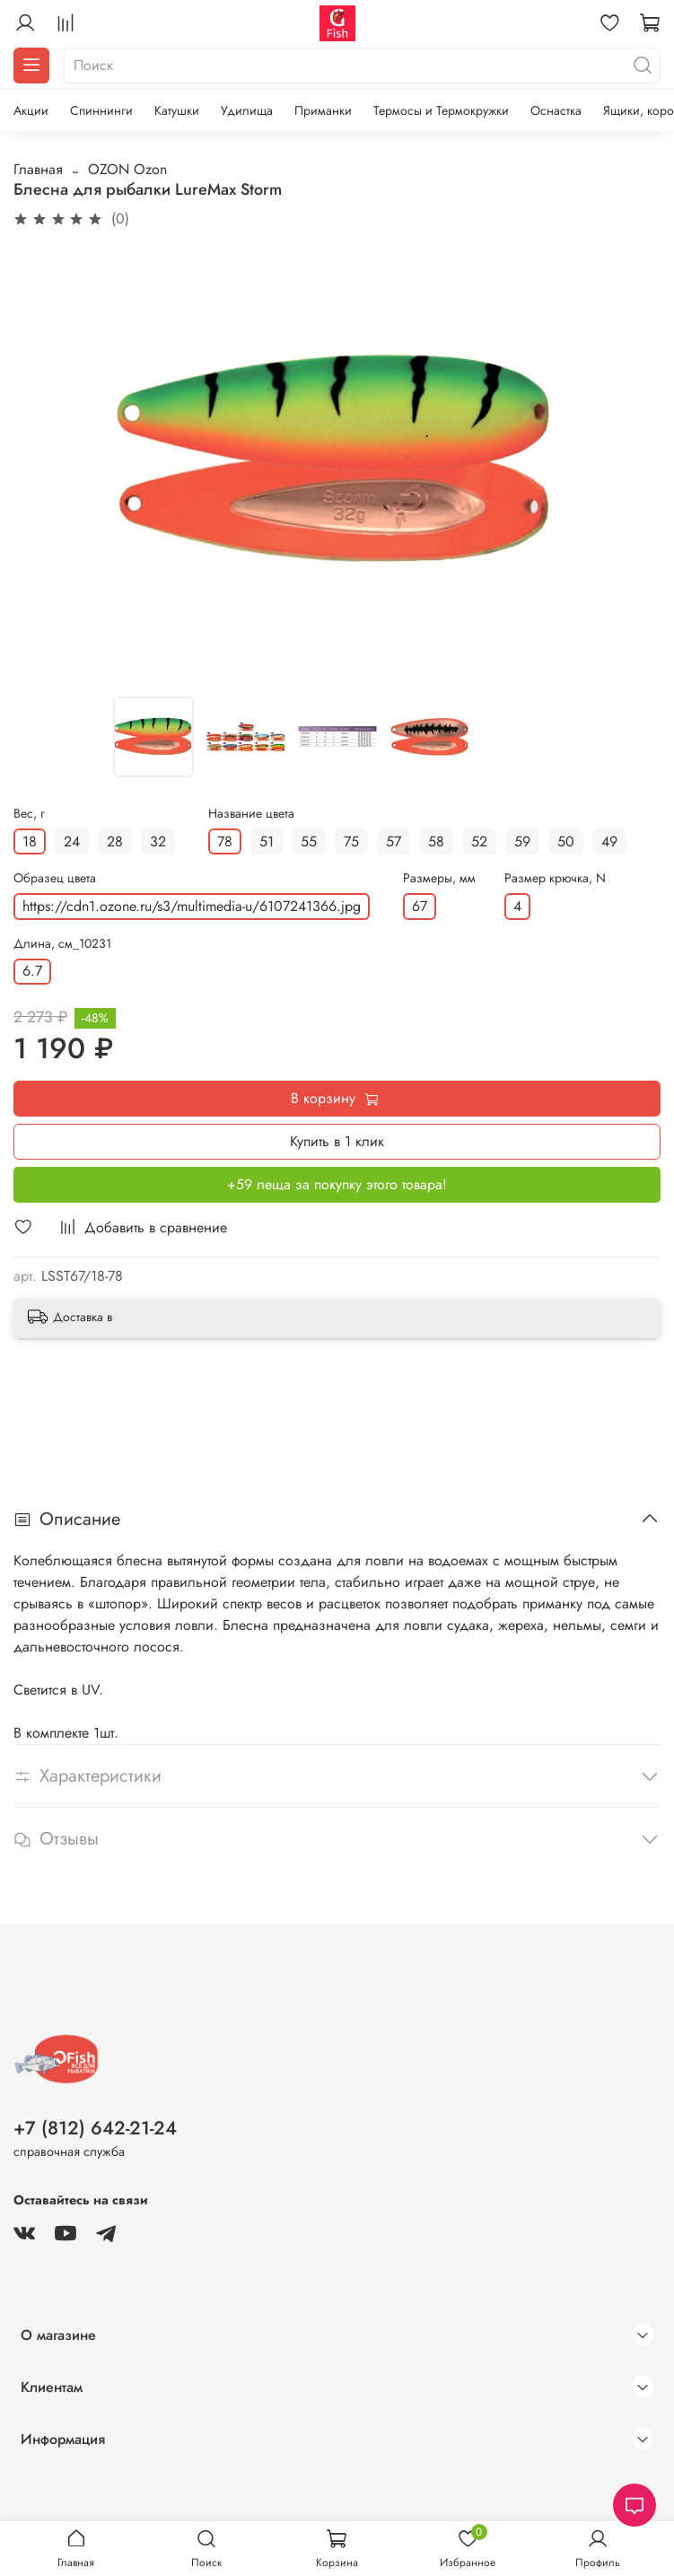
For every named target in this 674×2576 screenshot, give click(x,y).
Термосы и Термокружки (441, 110)
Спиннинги (101, 110)
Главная (38, 169)
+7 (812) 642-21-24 (95, 2128)
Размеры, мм (439, 878)
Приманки (323, 110)
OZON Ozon (127, 169)
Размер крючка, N (555, 878)
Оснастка (556, 110)
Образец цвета (54, 878)
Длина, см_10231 (62, 943)
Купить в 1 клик (337, 1141)
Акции (30, 110)
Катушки (176, 110)
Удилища (247, 110)
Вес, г (29, 813)
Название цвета (251, 813)
